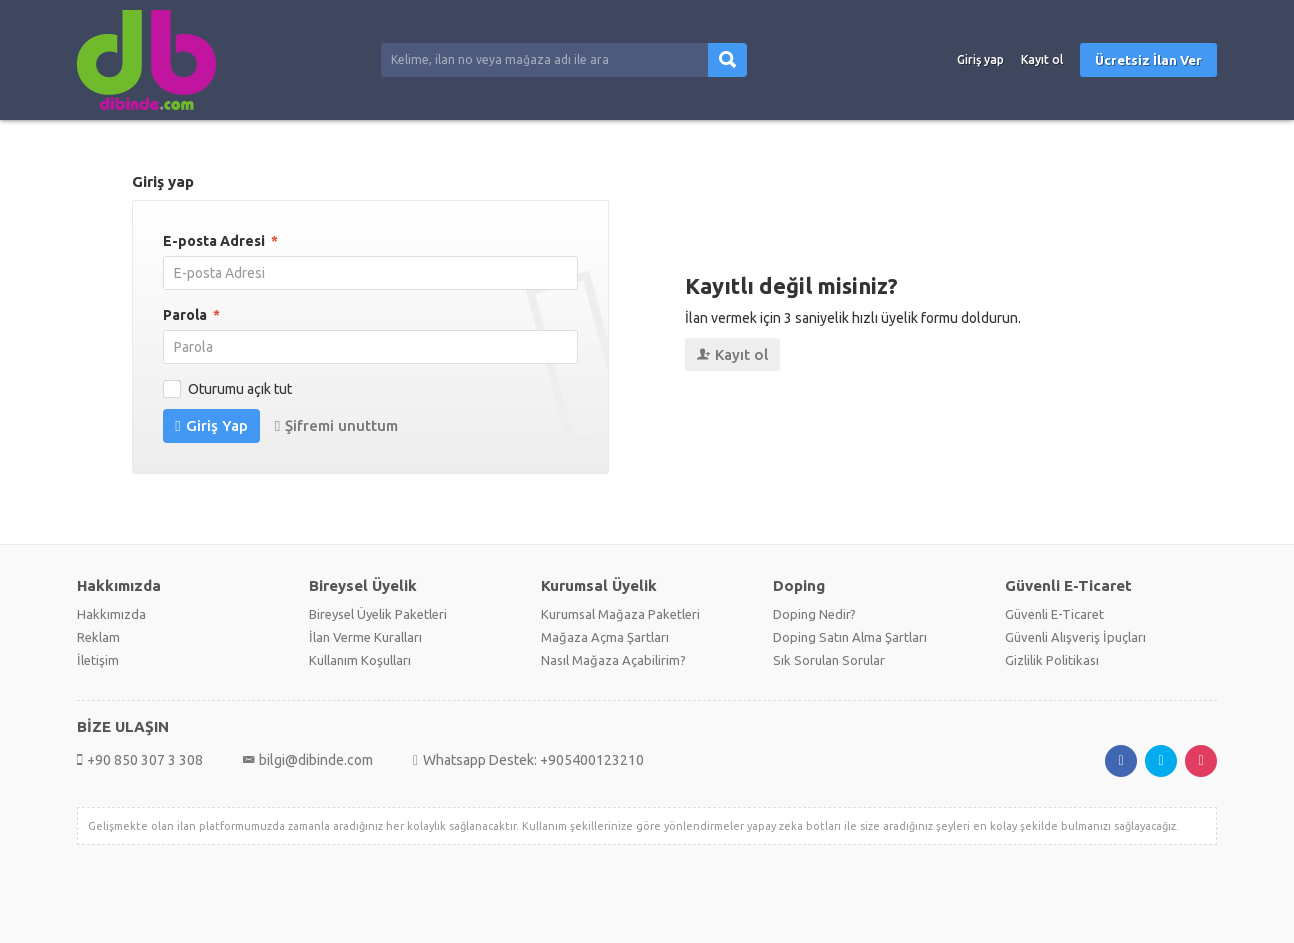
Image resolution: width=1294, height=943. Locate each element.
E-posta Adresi (220, 241)
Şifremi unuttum (336, 425)
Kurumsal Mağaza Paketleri (620, 614)
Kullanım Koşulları (360, 660)
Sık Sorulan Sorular (829, 660)
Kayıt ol (1042, 59)
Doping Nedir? (814, 614)
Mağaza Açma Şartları (605, 637)
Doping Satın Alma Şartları (850, 637)
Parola (191, 315)
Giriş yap (980, 59)
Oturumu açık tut (230, 388)
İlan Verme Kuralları (365, 637)
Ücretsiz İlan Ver (1148, 60)
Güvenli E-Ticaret (1054, 614)
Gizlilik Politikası (1052, 660)
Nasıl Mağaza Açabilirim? (613, 660)
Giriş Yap (211, 425)
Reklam (98, 637)
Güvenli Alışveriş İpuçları (1075, 637)
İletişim (98, 660)
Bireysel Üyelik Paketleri (378, 614)
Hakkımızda (111, 614)
